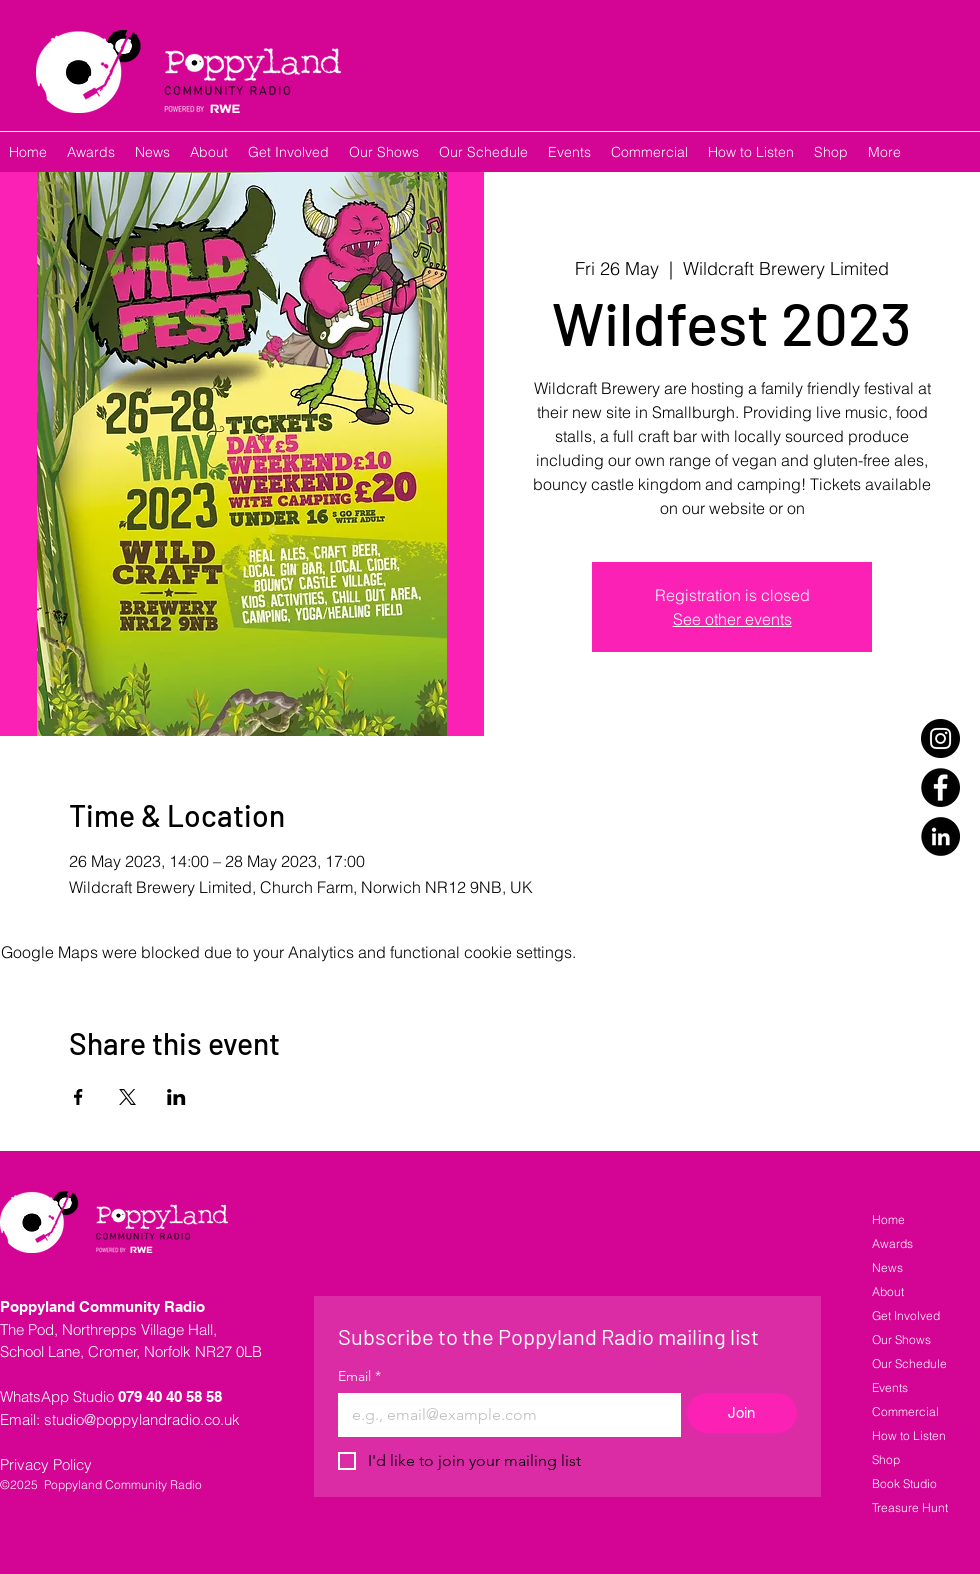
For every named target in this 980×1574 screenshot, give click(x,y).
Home (888, 1219)
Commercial (905, 1411)
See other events (732, 619)
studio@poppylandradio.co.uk (142, 1419)
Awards (892, 1243)
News (887, 1267)
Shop (886, 1459)
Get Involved (906, 1315)
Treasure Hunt (910, 1507)
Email (359, 1376)
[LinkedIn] (940, 836)
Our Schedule (909, 1363)
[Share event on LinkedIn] (176, 1097)
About (888, 1291)
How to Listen (909, 1435)
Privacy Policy (46, 1464)
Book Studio (904, 1483)
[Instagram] (940, 738)
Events (890, 1387)
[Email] (503, 1415)
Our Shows (901, 1339)
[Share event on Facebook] (78, 1097)
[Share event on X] (127, 1097)
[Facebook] (940, 787)
